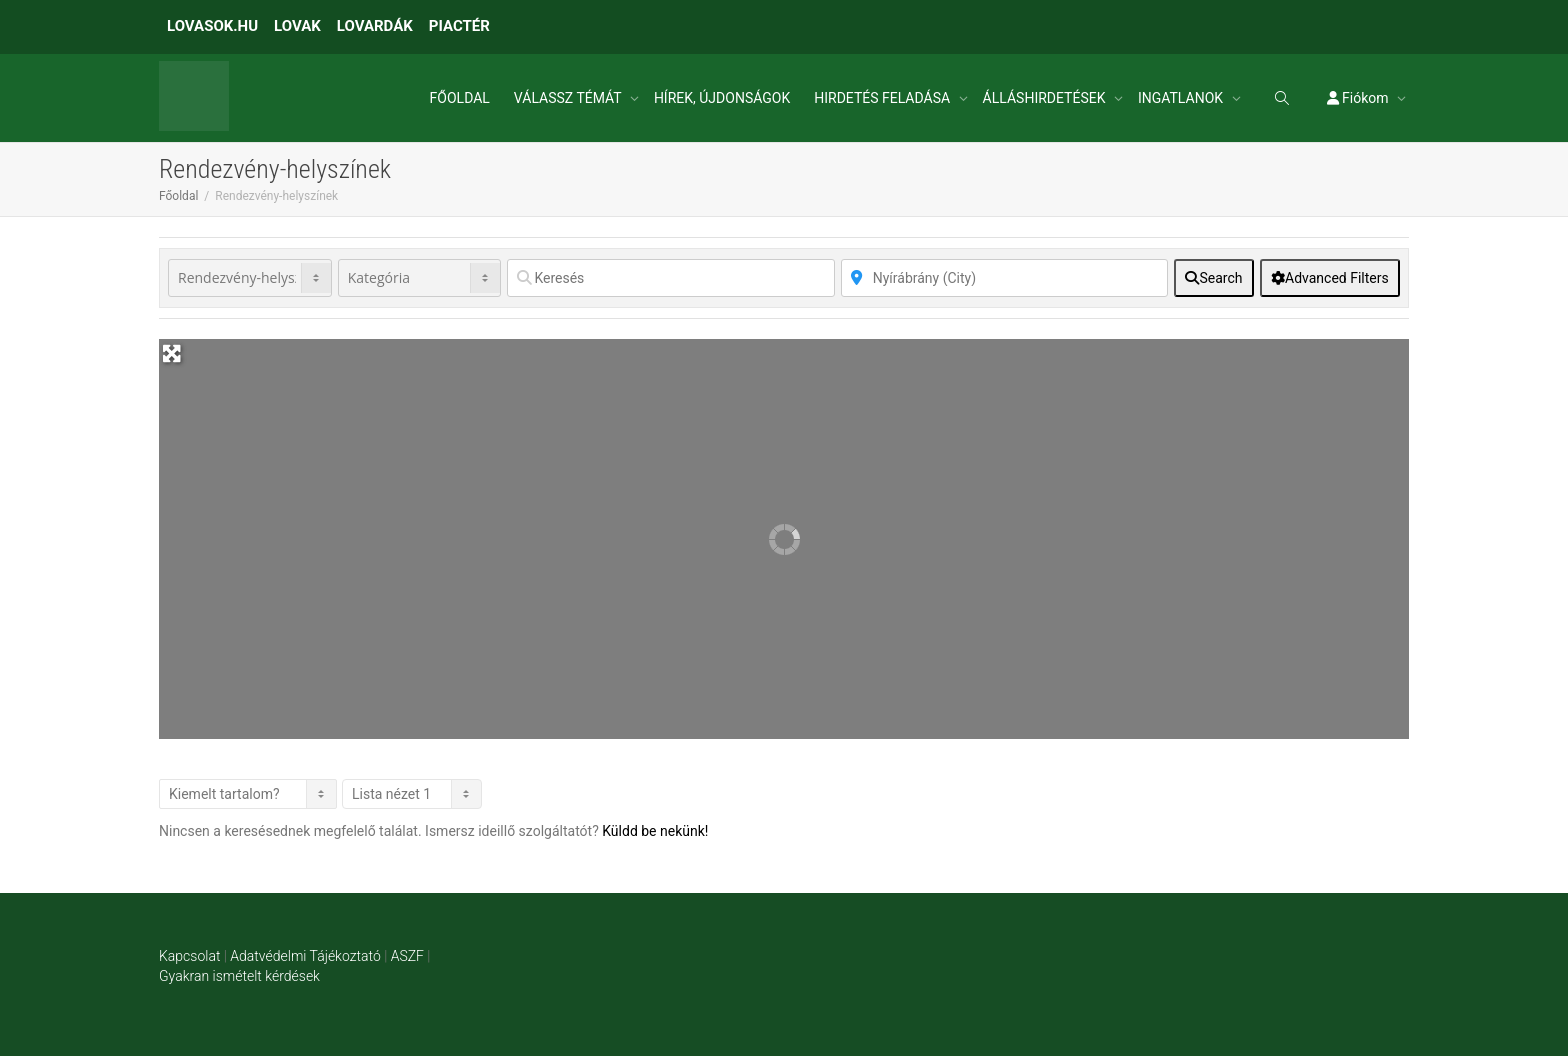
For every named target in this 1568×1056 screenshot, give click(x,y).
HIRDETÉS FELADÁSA (883, 98)
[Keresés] (670, 278)
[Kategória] (420, 278)
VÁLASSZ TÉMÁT (569, 98)
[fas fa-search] (1214, 278)
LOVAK (297, 26)
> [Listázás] (248, 794)
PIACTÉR (459, 26)
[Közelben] (1004, 278)
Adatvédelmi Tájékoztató (305, 956)
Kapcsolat (189, 956)
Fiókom (1359, 98)
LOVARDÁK (375, 26)
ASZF (407, 956)
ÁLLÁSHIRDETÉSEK (1046, 98)
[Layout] (412, 794)
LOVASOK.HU (212, 26)
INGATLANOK (1182, 98)
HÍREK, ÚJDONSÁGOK (722, 98)
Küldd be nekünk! (655, 831)
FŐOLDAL (460, 98)
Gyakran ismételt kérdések (239, 976)
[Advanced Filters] (1330, 278)
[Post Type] (250, 278)
